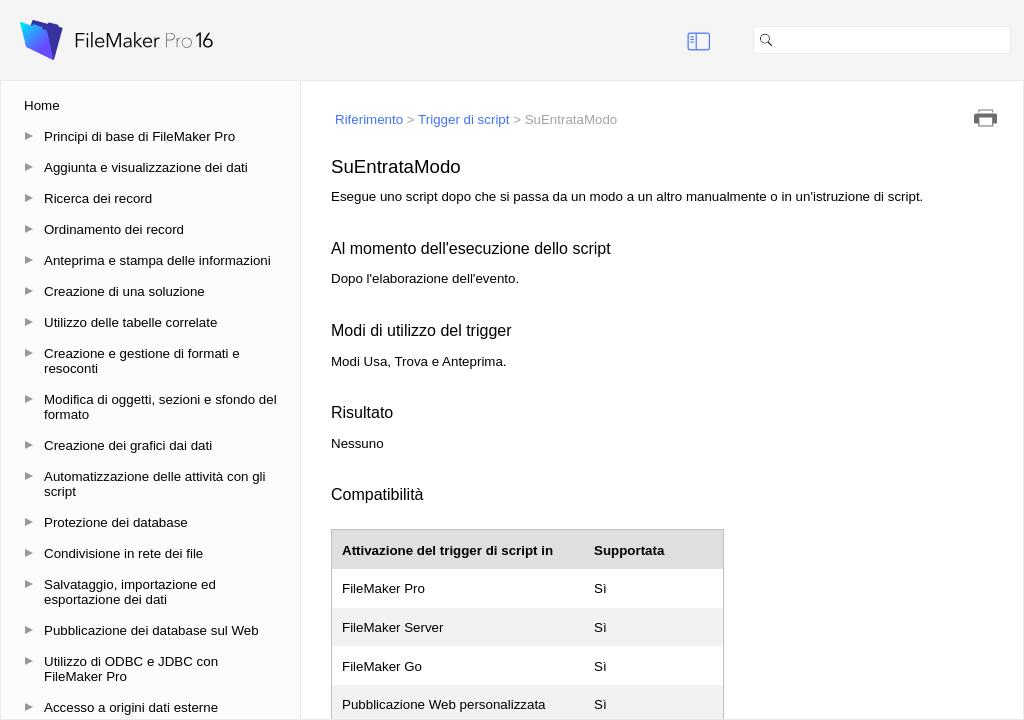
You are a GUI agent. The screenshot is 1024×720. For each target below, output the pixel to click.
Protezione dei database (116, 522)
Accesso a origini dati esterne (131, 707)
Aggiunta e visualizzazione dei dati (146, 167)
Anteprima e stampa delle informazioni (157, 260)
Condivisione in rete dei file (123, 553)
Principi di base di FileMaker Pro (139, 136)
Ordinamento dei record (114, 229)
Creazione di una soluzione (124, 291)
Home (42, 105)
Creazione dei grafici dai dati (128, 445)
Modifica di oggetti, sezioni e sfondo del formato (160, 407)
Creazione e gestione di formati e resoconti (142, 361)
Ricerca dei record (98, 198)
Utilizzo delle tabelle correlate (130, 322)
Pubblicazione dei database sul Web (151, 630)
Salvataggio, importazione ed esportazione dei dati (130, 592)
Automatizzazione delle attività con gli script (155, 484)
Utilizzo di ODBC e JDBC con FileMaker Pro (131, 669)
